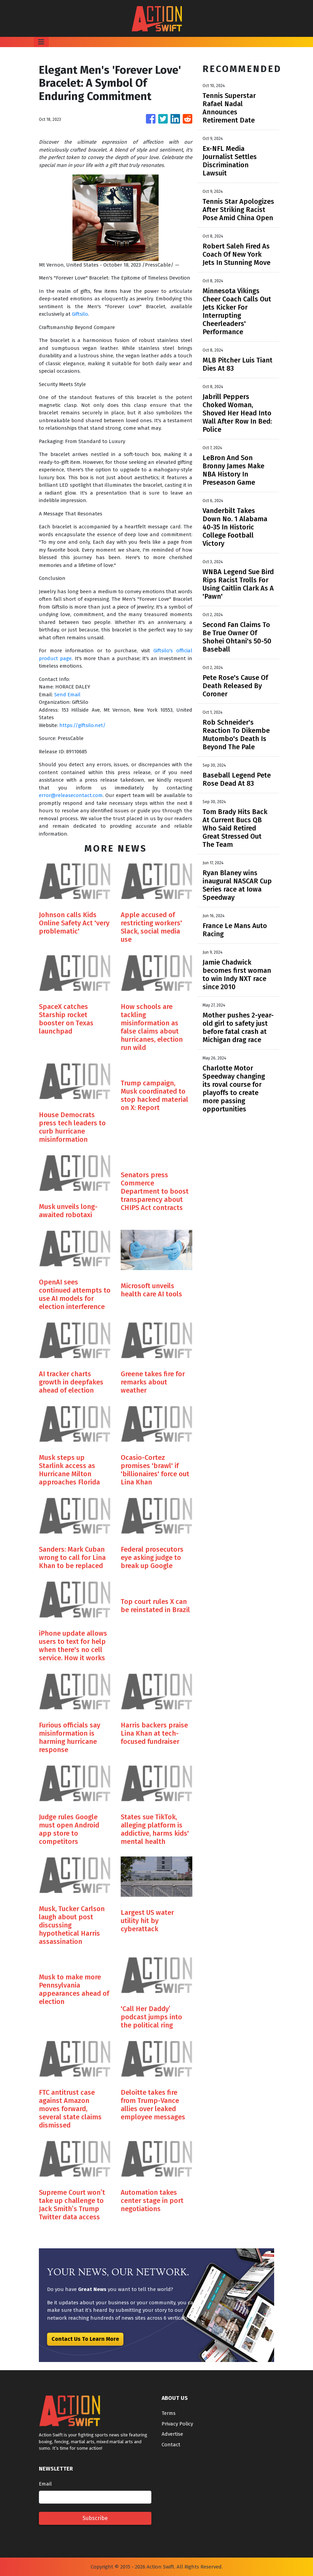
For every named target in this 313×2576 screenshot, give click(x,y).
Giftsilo (80, 314)
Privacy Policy (177, 2424)
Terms (169, 2413)
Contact (171, 2445)
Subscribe (95, 2518)
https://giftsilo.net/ (82, 725)
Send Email (67, 695)
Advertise (172, 2434)
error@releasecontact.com (71, 795)
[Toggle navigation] (41, 42)
